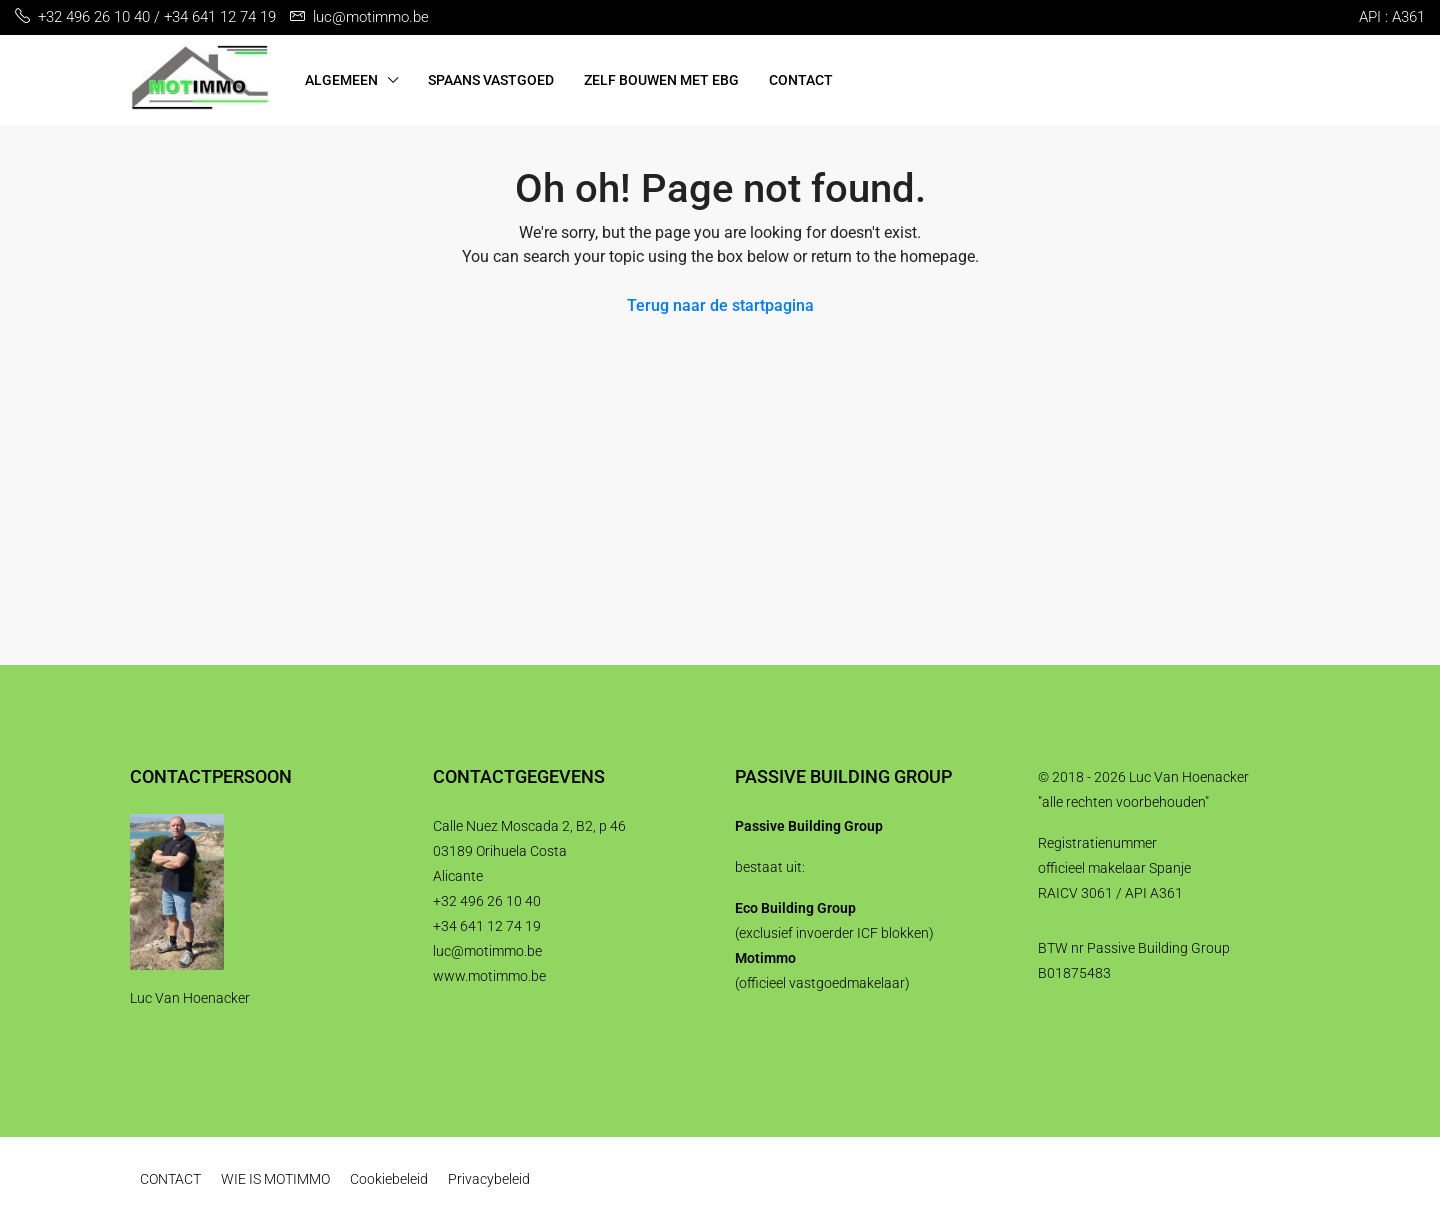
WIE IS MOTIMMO (275, 1179)
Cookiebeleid (389, 1179)
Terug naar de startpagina (720, 305)
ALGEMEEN (341, 80)
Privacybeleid (489, 1179)
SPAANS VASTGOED (491, 80)
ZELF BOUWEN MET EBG (661, 80)
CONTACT (801, 80)
